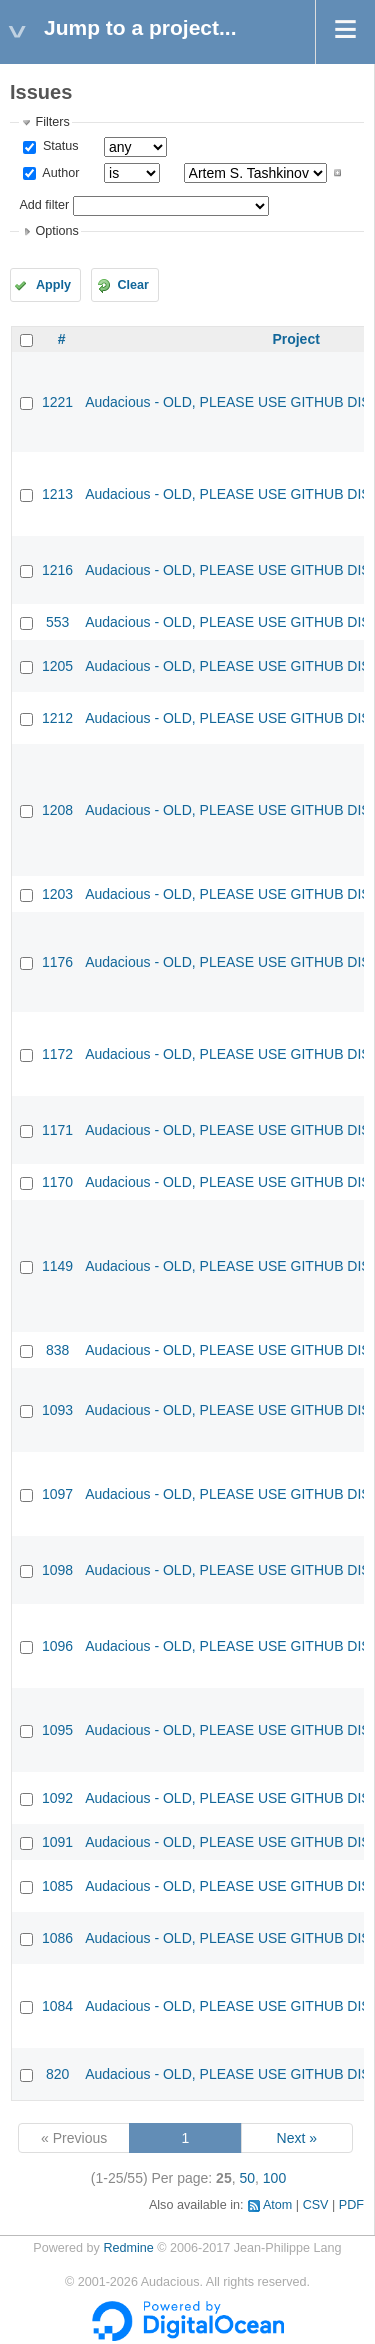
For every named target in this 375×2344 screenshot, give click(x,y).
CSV (316, 2205)
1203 (57, 894)
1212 (57, 718)
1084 (57, 2006)
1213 (57, 494)
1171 (57, 1130)
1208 (57, 810)
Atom (277, 2205)
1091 (57, 1842)
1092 (57, 1798)
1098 (57, 1570)
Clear (133, 285)
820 (57, 2074)
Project (295, 339)
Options (56, 231)
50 (247, 2178)
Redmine (128, 2248)
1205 (57, 666)
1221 (57, 402)
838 (57, 1350)
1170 (57, 1182)
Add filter (44, 205)
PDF (351, 2205)
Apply (53, 285)
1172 (57, 1054)
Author (59, 173)
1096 (57, 1646)
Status (58, 146)
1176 (57, 962)
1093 (57, 1410)
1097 (57, 1494)
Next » (297, 2138)
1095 (57, 1730)
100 (274, 2178)
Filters (52, 122)
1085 (57, 1886)
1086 (57, 1938)
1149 (57, 1266)
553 (57, 622)
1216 (57, 570)
